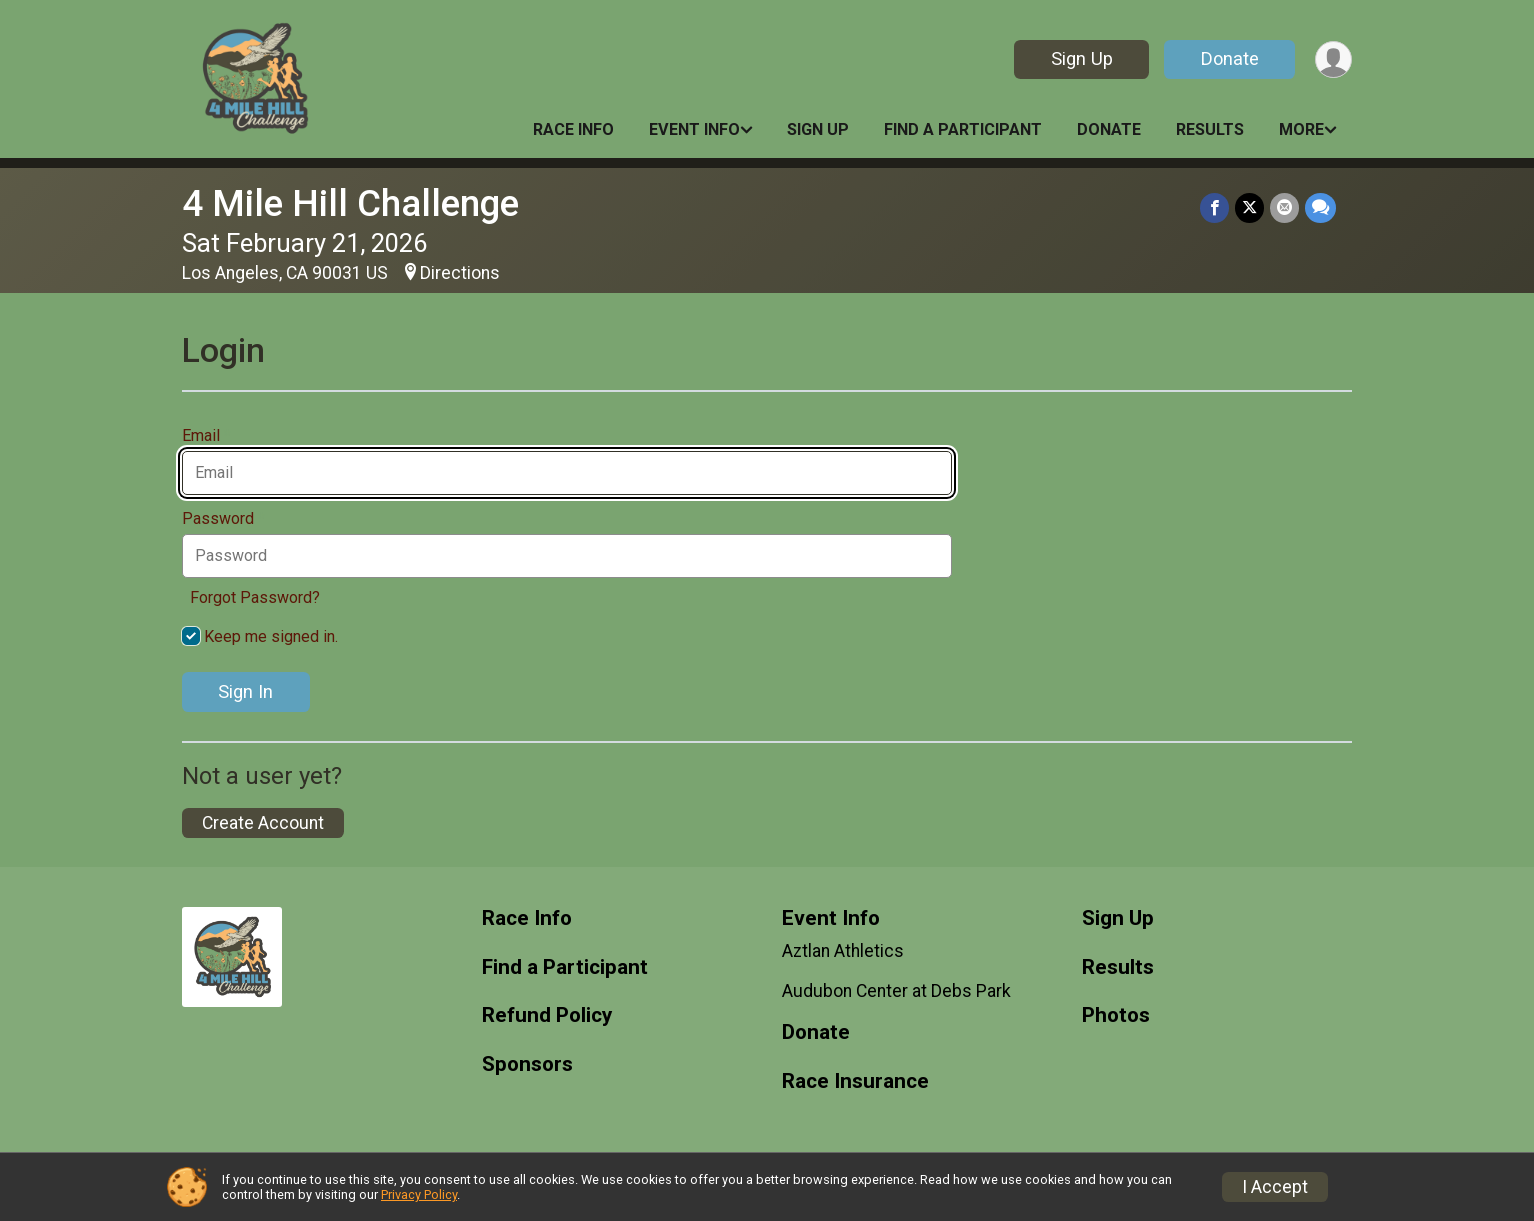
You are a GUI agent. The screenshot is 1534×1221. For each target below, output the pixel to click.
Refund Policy (547, 1015)
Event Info (694, 129)
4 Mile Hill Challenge (350, 203)
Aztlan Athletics (843, 951)
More (1301, 129)
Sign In (245, 691)
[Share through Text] (1320, 207)
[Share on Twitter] (1249, 207)
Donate (1230, 58)
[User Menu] (1333, 59)
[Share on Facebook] (1214, 207)
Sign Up (1082, 58)
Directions (460, 273)
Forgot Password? (255, 597)
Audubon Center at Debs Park (896, 991)
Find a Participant (963, 129)
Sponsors (527, 1064)
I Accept (1275, 1187)
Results (1210, 129)
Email (206, 436)
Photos (1116, 1015)
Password (223, 519)
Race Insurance (855, 1081)
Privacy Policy (419, 1194)
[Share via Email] (1284, 207)
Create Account (263, 823)
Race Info (573, 129)
